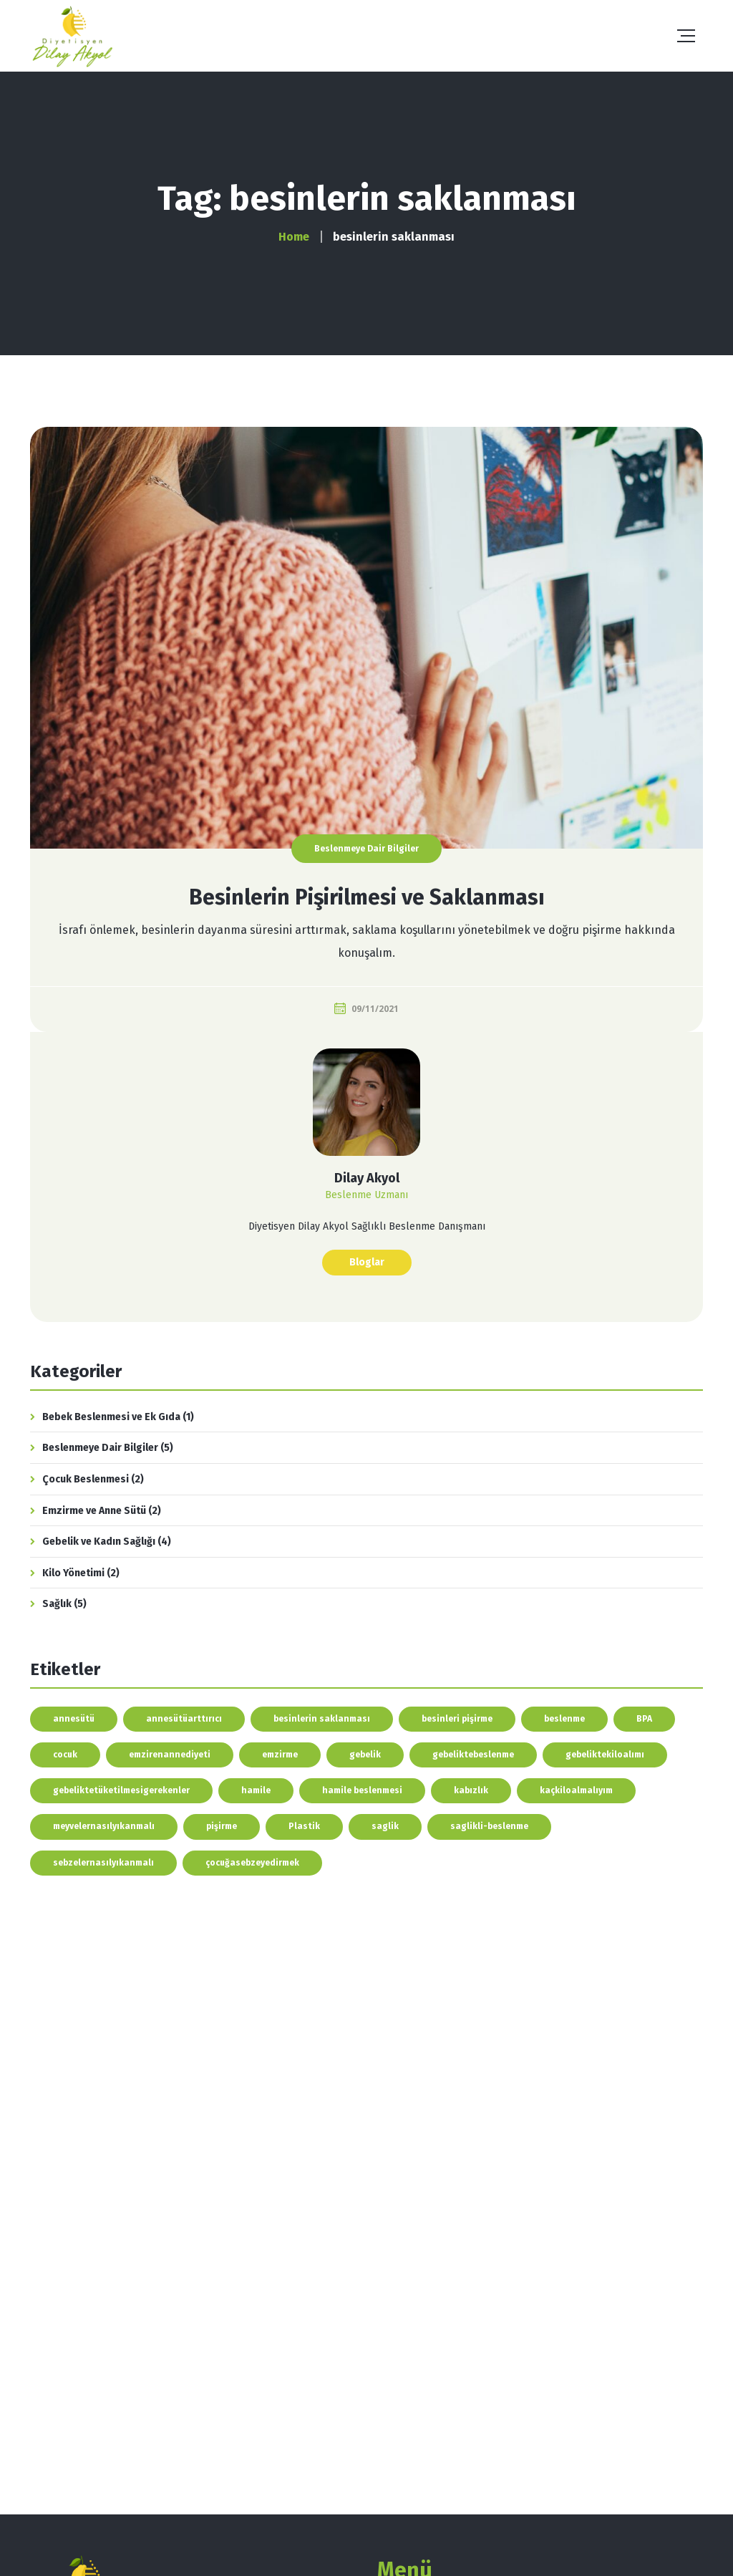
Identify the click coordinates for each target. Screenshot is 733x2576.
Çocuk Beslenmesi (85, 1479)
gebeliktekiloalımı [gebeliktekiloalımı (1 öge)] (604, 1755)
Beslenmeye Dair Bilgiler (366, 849)
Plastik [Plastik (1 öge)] (304, 1826)
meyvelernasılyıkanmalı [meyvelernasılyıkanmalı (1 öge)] (104, 1826)
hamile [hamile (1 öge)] (256, 1790)
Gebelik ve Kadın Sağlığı (98, 1541)
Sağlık (57, 1604)
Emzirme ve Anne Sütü (94, 1511)
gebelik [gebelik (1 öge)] (365, 1755)
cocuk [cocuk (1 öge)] (65, 1755)
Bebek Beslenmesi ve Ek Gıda (111, 1417)
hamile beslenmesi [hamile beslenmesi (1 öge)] (362, 1790)
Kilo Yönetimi (73, 1573)
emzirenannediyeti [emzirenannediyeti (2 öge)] (169, 1755)
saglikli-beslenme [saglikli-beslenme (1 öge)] (489, 1826)
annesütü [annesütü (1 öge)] (73, 1719)
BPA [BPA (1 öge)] (644, 1719)
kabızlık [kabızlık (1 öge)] (471, 1790)
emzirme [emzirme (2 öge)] (280, 1755)
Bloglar (366, 1262)
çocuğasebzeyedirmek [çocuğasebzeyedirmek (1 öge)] (252, 1863)
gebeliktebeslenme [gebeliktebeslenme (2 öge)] (473, 1755)
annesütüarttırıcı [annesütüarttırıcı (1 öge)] (184, 1719)
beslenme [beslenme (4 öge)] (564, 1719)
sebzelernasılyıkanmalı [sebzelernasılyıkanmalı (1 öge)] (103, 1863)
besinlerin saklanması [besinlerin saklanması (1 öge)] (321, 1719)
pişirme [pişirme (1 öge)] (221, 1826)
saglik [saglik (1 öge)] (385, 1826)
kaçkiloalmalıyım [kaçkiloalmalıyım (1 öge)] (576, 1790)
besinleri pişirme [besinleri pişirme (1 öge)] (457, 1719)
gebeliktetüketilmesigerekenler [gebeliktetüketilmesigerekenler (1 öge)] (121, 1790)
